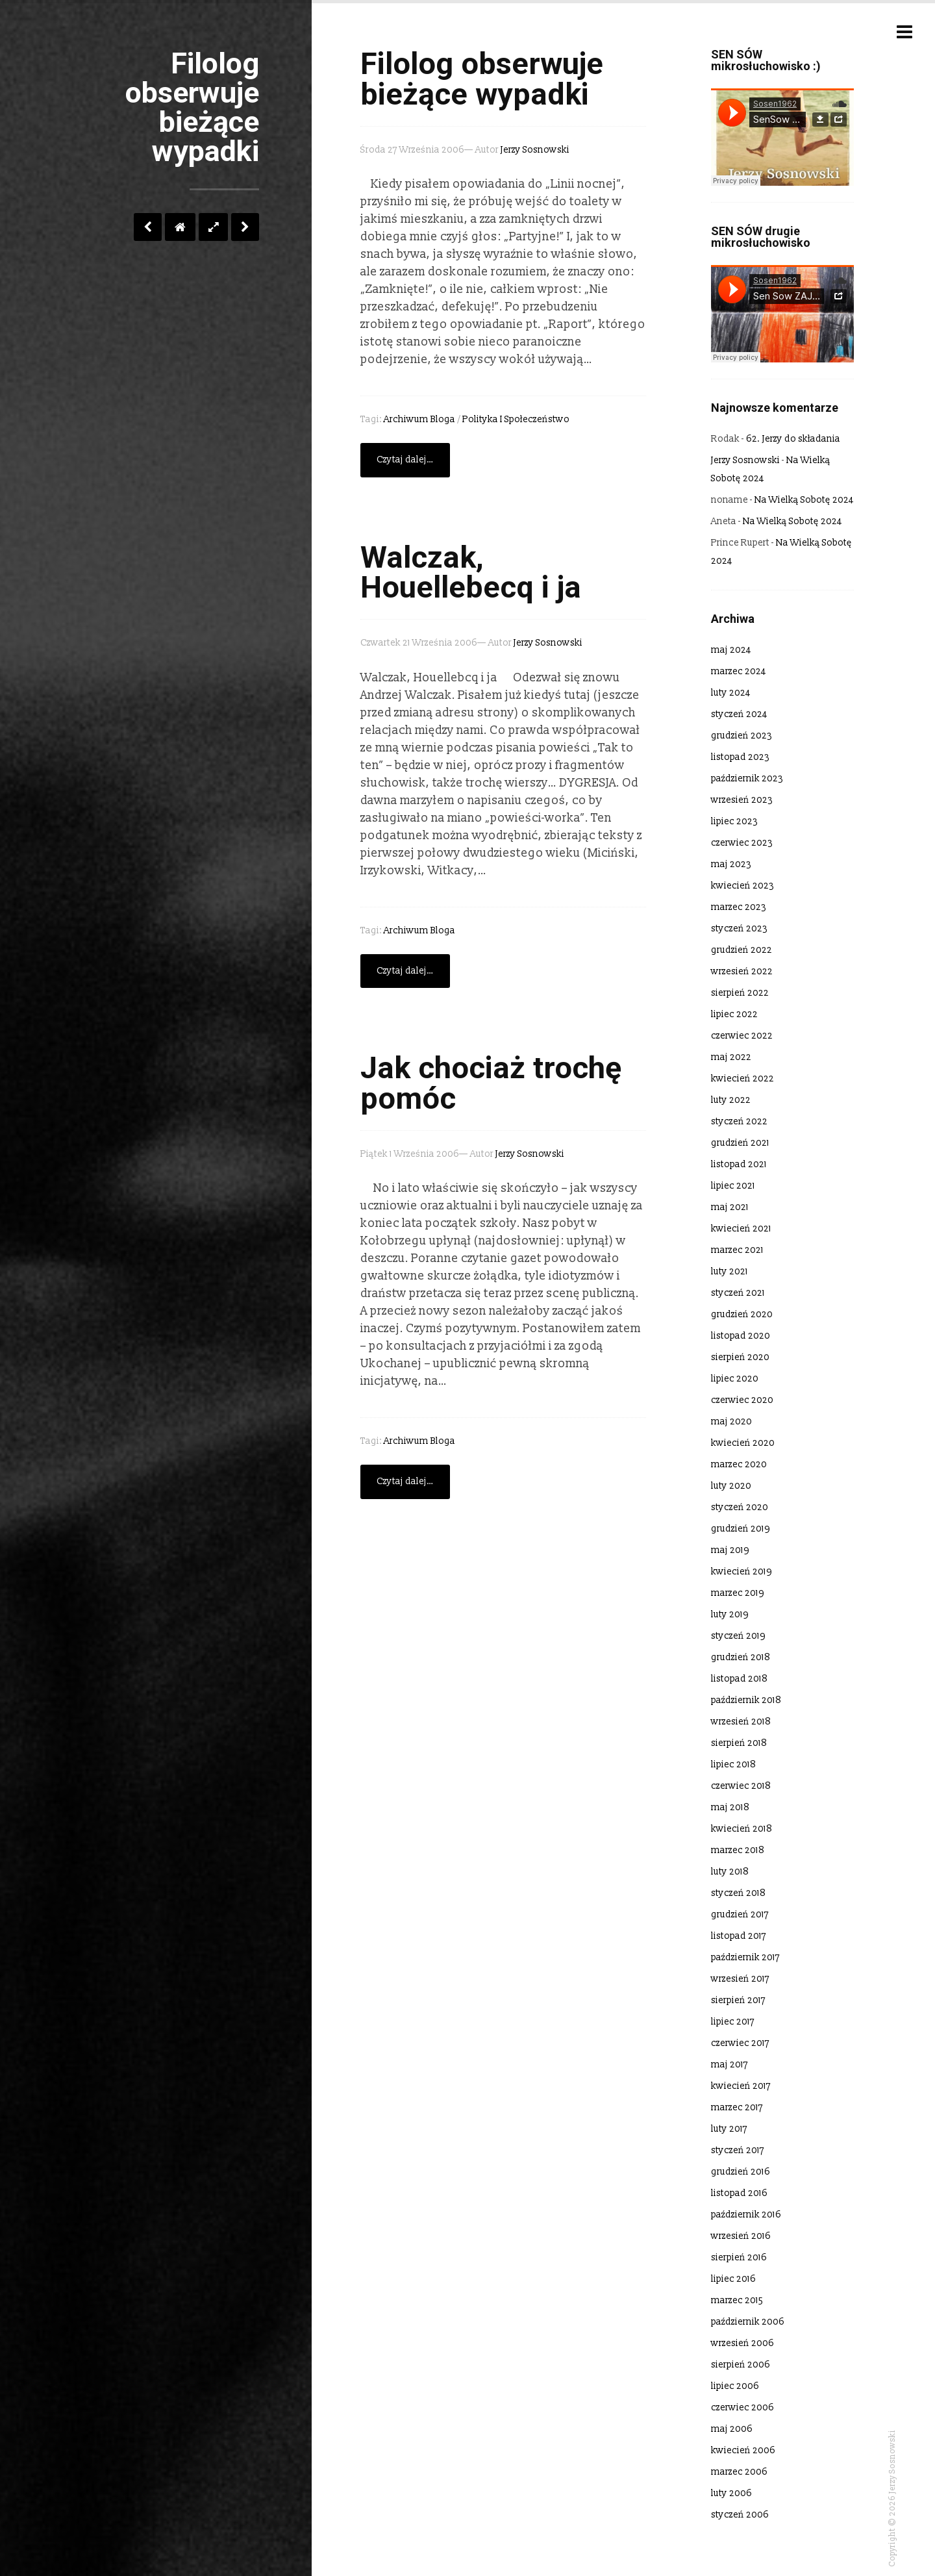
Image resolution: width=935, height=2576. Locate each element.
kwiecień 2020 (743, 1442)
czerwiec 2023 (742, 842)
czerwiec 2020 (742, 1400)
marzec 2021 (737, 1250)
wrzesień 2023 (742, 799)
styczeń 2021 (738, 1292)
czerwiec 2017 (740, 2043)
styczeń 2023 (739, 928)
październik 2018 (746, 1700)
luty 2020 (731, 1485)
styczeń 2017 (737, 2150)
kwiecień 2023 (742, 885)
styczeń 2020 (739, 1507)
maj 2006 (732, 2428)
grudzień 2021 (740, 1142)
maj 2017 (729, 2064)
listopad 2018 (739, 1678)
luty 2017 (729, 2128)
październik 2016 (746, 2214)
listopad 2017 (738, 1935)
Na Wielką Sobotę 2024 (804, 499)
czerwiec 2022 (742, 1035)
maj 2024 (731, 649)
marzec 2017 (737, 2107)
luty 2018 (730, 1871)
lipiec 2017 (732, 2021)
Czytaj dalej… (405, 459)
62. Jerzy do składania (793, 438)
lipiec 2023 (734, 821)
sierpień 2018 (739, 1743)
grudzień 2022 (741, 949)
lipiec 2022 (734, 1014)
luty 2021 (729, 1271)
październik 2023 (747, 778)
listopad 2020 (740, 1335)
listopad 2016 (739, 2193)
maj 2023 (731, 864)
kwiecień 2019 (741, 1571)
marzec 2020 (739, 1464)
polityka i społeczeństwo (515, 419)
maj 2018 (730, 1807)
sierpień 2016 (739, 2257)
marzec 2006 (739, 2471)
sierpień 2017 (738, 2000)
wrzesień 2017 (740, 1978)
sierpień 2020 (740, 1357)
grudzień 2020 (742, 1314)
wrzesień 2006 (742, 2343)
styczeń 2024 (739, 714)
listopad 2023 (740, 757)
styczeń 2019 (738, 1635)
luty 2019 (730, 1614)
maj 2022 (731, 1057)
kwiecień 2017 (741, 2085)
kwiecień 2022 (742, 1078)
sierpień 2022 (740, 992)
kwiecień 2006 (743, 2450)
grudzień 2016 (740, 2171)
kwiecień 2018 (741, 1828)
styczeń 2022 (739, 1121)
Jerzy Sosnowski (535, 149)
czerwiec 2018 (741, 1785)
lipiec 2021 (733, 1185)
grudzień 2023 (741, 735)
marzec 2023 (738, 907)
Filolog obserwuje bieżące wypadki (481, 79)
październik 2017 (745, 1957)
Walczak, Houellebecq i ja (470, 572)
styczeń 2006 (740, 2514)
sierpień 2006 (740, 2364)
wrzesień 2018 (741, 1721)
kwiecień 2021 (741, 1228)
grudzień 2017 (740, 1914)
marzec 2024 (738, 671)
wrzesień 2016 (741, 2235)
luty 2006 (731, 2493)
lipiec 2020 (734, 1378)
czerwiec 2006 (742, 2407)
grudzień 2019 (740, 1528)
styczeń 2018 (738, 1893)
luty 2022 (731, 1099)
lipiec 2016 (733, 2278)
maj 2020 (731, 1421)
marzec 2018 (737, 1850)
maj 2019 (730, 1550)
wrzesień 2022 (742, 971)
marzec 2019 (737, 1592)
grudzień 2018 (740, 1657)
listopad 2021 (739, 1164)
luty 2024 (731, 692)
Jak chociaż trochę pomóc (490, 1083)
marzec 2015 (737, 2300)
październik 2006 (747, 2321)
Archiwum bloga (419, 419)
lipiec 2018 (733, 1764)
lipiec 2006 (735, 2386)
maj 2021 (730, 1207)
